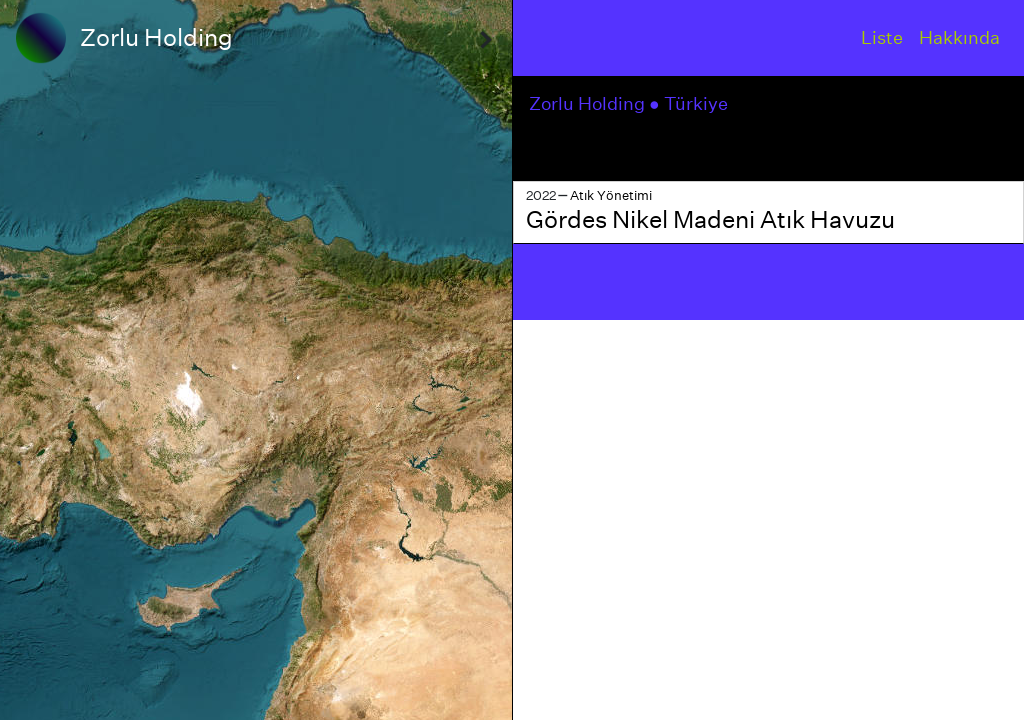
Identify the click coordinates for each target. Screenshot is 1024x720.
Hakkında (959, 37)
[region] (256, 360)
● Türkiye (690, 103)
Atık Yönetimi (611, 195)
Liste (882, 37)
